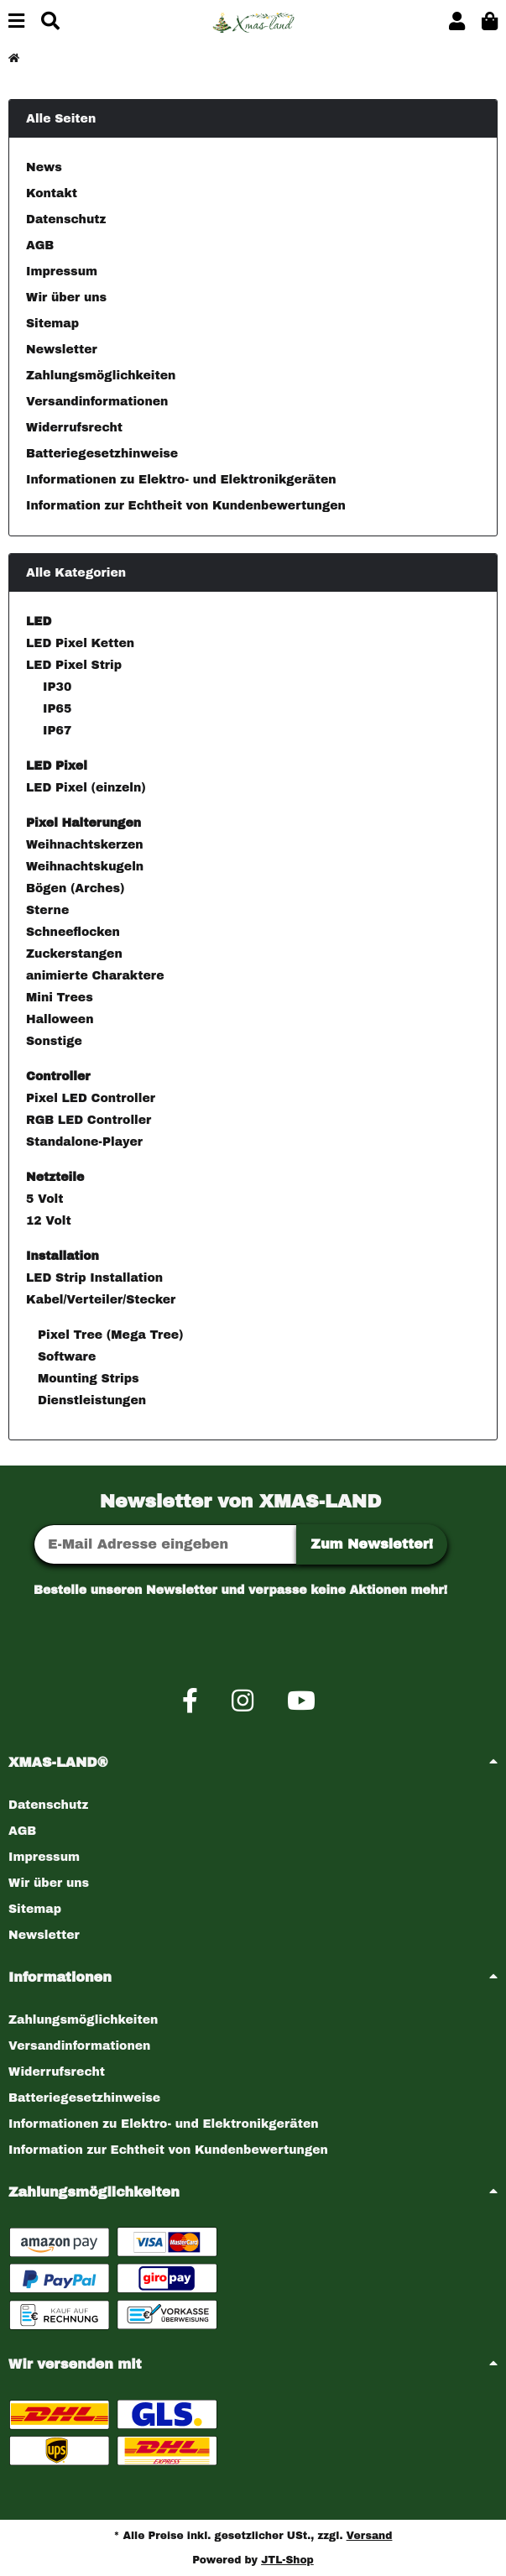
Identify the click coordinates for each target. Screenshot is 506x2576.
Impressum (61, 271)
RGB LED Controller (88, 1120)
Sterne (47, 910)
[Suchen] (50, 22)
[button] (457, 22)
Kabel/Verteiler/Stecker (100, 1299)
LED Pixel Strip (74, 665)
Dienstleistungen (90, 1400)
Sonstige (54, 1041)
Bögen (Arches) (75, 888)
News (44, 167)
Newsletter (61, 349)
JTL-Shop (287, 2560)
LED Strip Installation (94, 1278)
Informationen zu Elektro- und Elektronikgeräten (181, 479)
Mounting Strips (86, 1378)
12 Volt (48, 1221)
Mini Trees (59, 997)
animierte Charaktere (95, 975)
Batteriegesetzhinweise (102, 453)
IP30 (57, 687)
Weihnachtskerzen (84, 845)
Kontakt (51, 193)
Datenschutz (66, 219)
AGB (40, 245)
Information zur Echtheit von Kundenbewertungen (186, 505)
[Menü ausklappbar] (16, 22)
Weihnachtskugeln (84, 866)
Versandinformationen (97, 401)
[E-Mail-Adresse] (165, 1544)
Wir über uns (66, 297)
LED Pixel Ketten (80, 643)
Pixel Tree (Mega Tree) (108, 1335)
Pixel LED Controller (90, 1098)
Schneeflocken (73, 932)
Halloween (60, 1019)
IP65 (57, 709)
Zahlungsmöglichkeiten (100, 375)
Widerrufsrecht (74, 427)
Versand (370, 2536)
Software (65, 1357)
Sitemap (52, 323)
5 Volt (44, 1199)
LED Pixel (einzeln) (86, 787)
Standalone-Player (84, 1142)
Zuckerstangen (74, 954)
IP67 (57, 730)
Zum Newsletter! (371, 1544)
